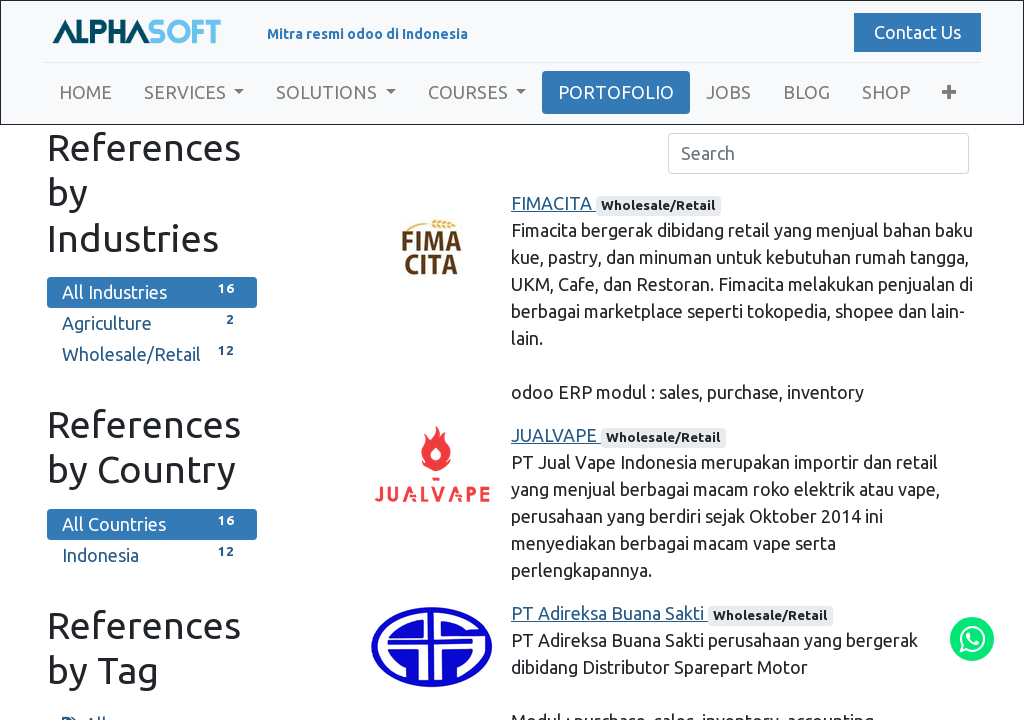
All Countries (152, 522)
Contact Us (913, 32)
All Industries (152, 290)
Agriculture (152, 321)
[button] (954, 92)
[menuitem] (89, 92)
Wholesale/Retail (152, 352)
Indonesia (152, 553)
